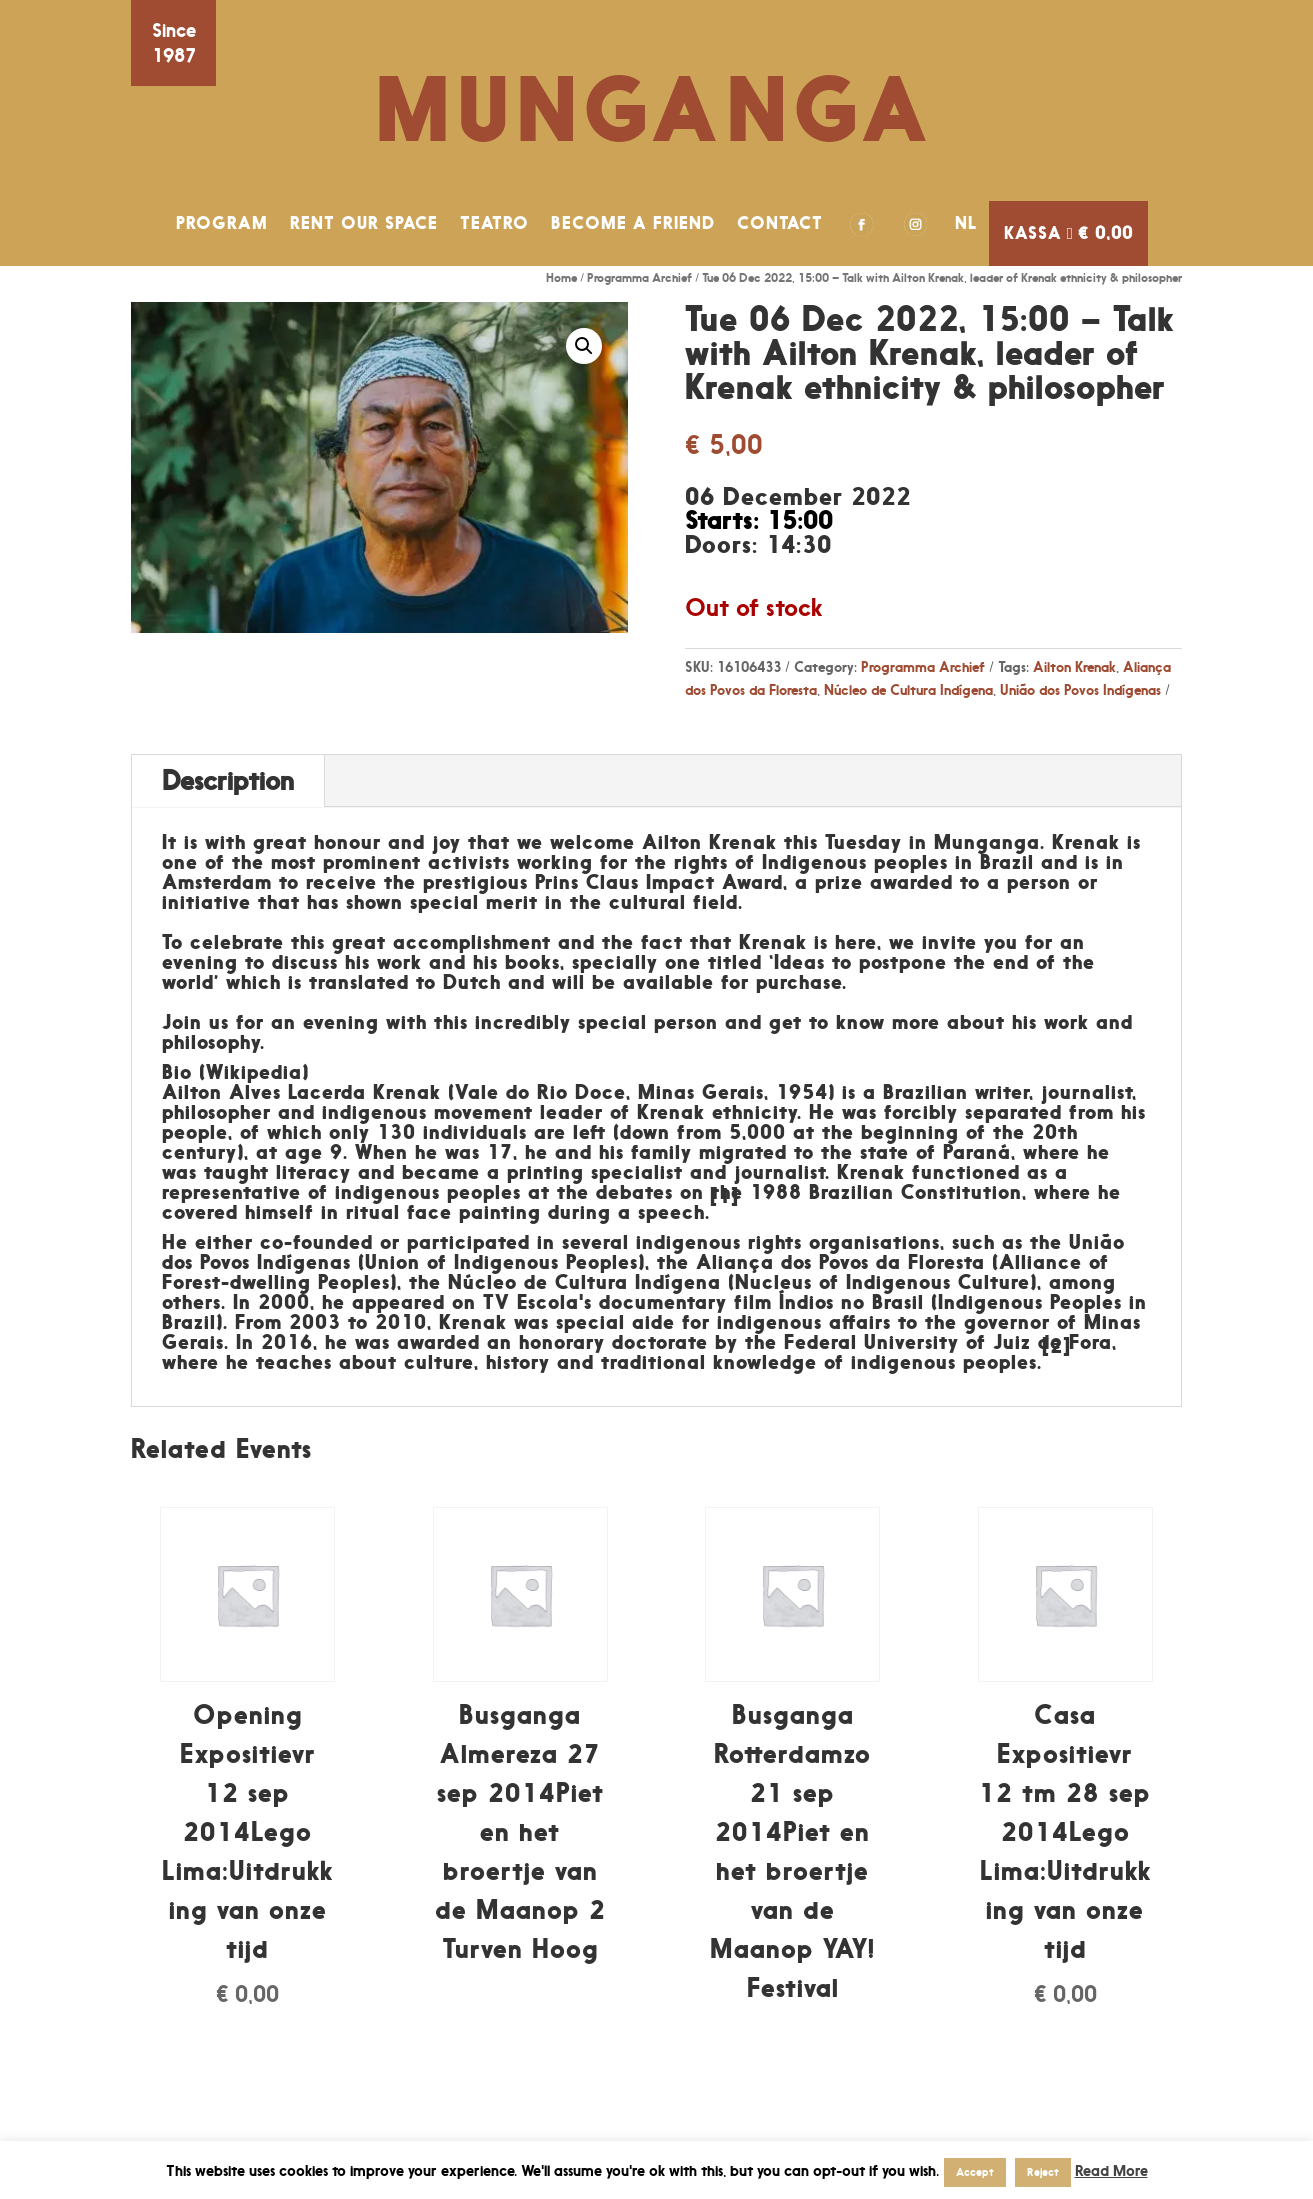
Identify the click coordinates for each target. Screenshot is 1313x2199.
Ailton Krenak (1074, 666)
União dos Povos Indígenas (1080, 689)
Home (561, 277)
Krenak (671, 1112)
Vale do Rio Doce (540, 1092)
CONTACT (780, 223)
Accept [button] (975, 2172)
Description (228, 780)
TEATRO (494, 223)
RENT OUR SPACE (364, 223)
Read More (1111, 2170)
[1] (724, 1196)
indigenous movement (427, 1112)
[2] (1056, 1346)
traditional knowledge (709, 1362)
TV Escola (531, 1302)
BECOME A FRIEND (633, 223)
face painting (474, 1212)
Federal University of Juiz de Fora (948, 1342)
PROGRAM (222, 223)
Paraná (977, 1152)
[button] (584, 346)
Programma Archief (639, 277)
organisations (874, 1242)
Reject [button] (1043, 2172)
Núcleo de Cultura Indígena (908, 689)
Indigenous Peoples (546, 1262)
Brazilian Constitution (915, 1192)
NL (966, 223)
